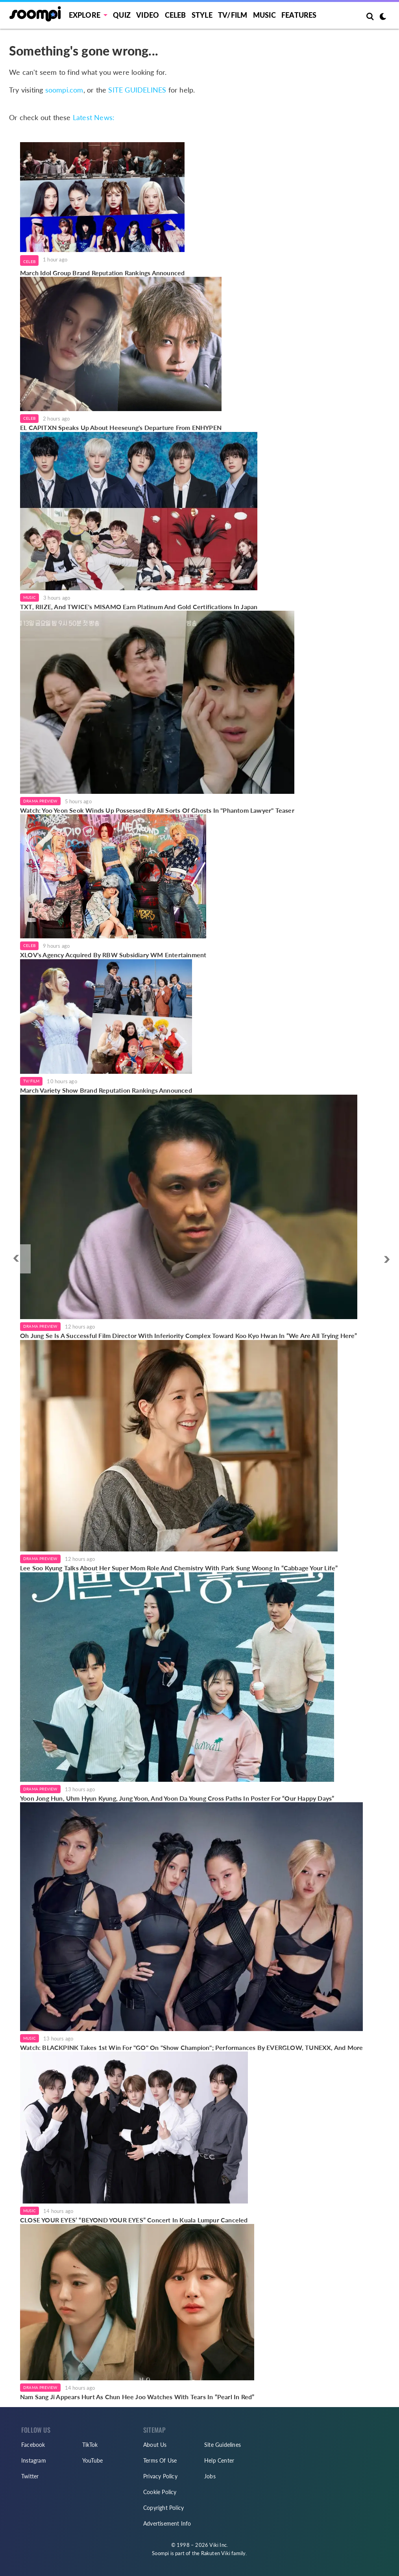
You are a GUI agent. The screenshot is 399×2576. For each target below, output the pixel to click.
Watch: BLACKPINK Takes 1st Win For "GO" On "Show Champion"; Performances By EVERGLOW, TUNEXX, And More (191, 2047)
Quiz (122, 15)
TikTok (90, 2444)
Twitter (30, 2476)
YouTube (92, 2460)
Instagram (33, 2460)
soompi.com (64, 90)
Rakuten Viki (215, 2553)
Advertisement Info (167, 2523)
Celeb (175, 15)
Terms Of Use (160, 2460)
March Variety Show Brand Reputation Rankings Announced (106, 1090)
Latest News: (94, 117)
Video (147, 15)
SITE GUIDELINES (137, 90)
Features (299, 15)
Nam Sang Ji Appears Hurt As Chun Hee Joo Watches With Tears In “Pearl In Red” (137, 2396)
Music (264, 15)
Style (202, 15)
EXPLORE (84, 15)
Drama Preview (40, 801)
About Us (155, 2444)
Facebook (33, 2444)
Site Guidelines (222, 2444)
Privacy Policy (160, 2476)
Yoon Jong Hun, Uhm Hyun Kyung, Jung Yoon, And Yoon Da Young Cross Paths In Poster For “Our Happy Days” (177, 1798)
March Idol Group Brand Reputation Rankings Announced (102, 272)
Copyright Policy (163, 2507)
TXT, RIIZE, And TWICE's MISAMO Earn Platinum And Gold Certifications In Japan (138, 606)
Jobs (210, 2476)
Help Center (219, 2460)
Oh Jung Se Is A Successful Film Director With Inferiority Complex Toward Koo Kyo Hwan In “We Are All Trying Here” (188, 1335)
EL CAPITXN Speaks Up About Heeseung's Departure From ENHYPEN (121, 427)
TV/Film (31, 1081)
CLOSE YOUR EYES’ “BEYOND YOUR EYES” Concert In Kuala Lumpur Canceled (134, 2220)
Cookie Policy (160, 2492)
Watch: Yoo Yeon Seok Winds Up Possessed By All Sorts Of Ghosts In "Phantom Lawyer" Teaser (157, 810)
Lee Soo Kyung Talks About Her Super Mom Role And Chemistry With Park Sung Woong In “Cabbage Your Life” (179, 1568)
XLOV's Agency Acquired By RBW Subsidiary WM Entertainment (113, 954)
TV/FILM (232, 15)
